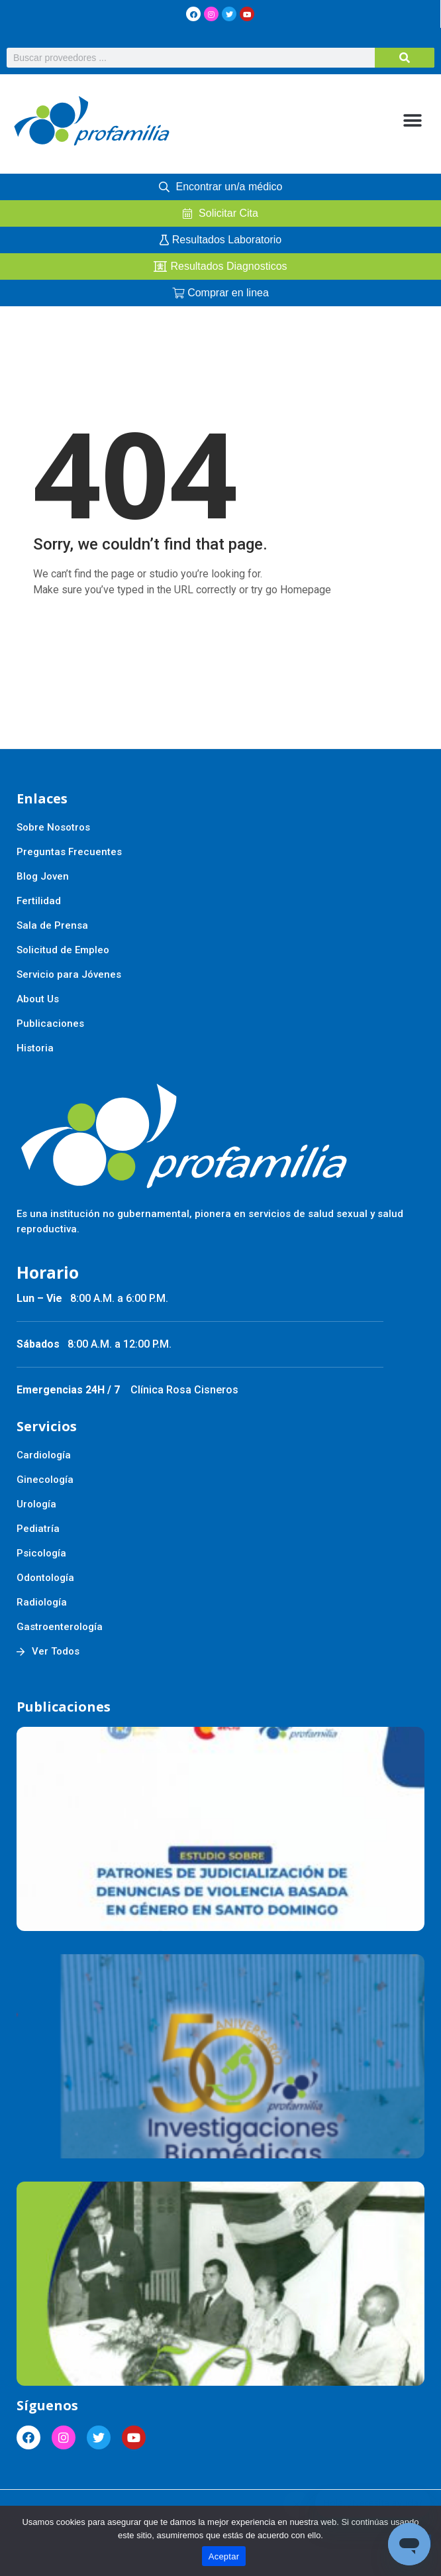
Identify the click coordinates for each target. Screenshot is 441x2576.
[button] (413, 121)
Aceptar (224, 2556)
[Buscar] (404, 58)
